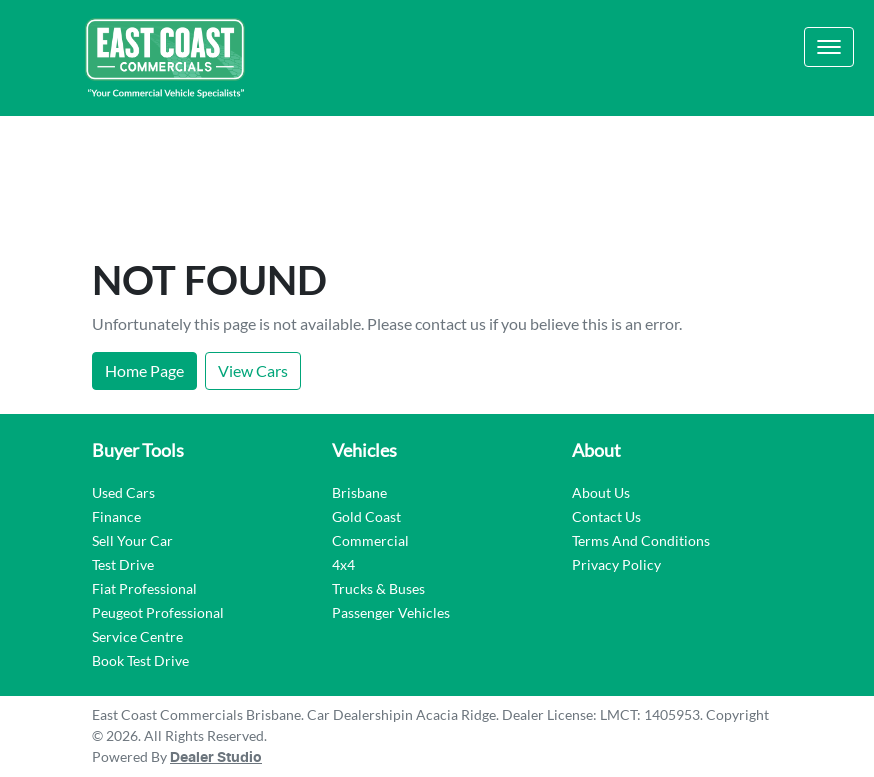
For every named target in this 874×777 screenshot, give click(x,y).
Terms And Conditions (641, 540)
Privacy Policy (616, 564)
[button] (829, 47)
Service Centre (137, 636)
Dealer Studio (216, 758)
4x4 (343, 564)
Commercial (370, 540)
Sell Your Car (132, 540)
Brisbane (359, 492)
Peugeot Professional (158, 612)
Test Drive (123, 564)
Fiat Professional (144, 588)
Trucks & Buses (378, 588)
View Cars (253, 370)
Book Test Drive (140, 660)
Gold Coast (366, 516)
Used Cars (123, 492)
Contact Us (606, 516)
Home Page (144, 370)
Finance (116, 516)
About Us (601, 492)
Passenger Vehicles (391, 612)
